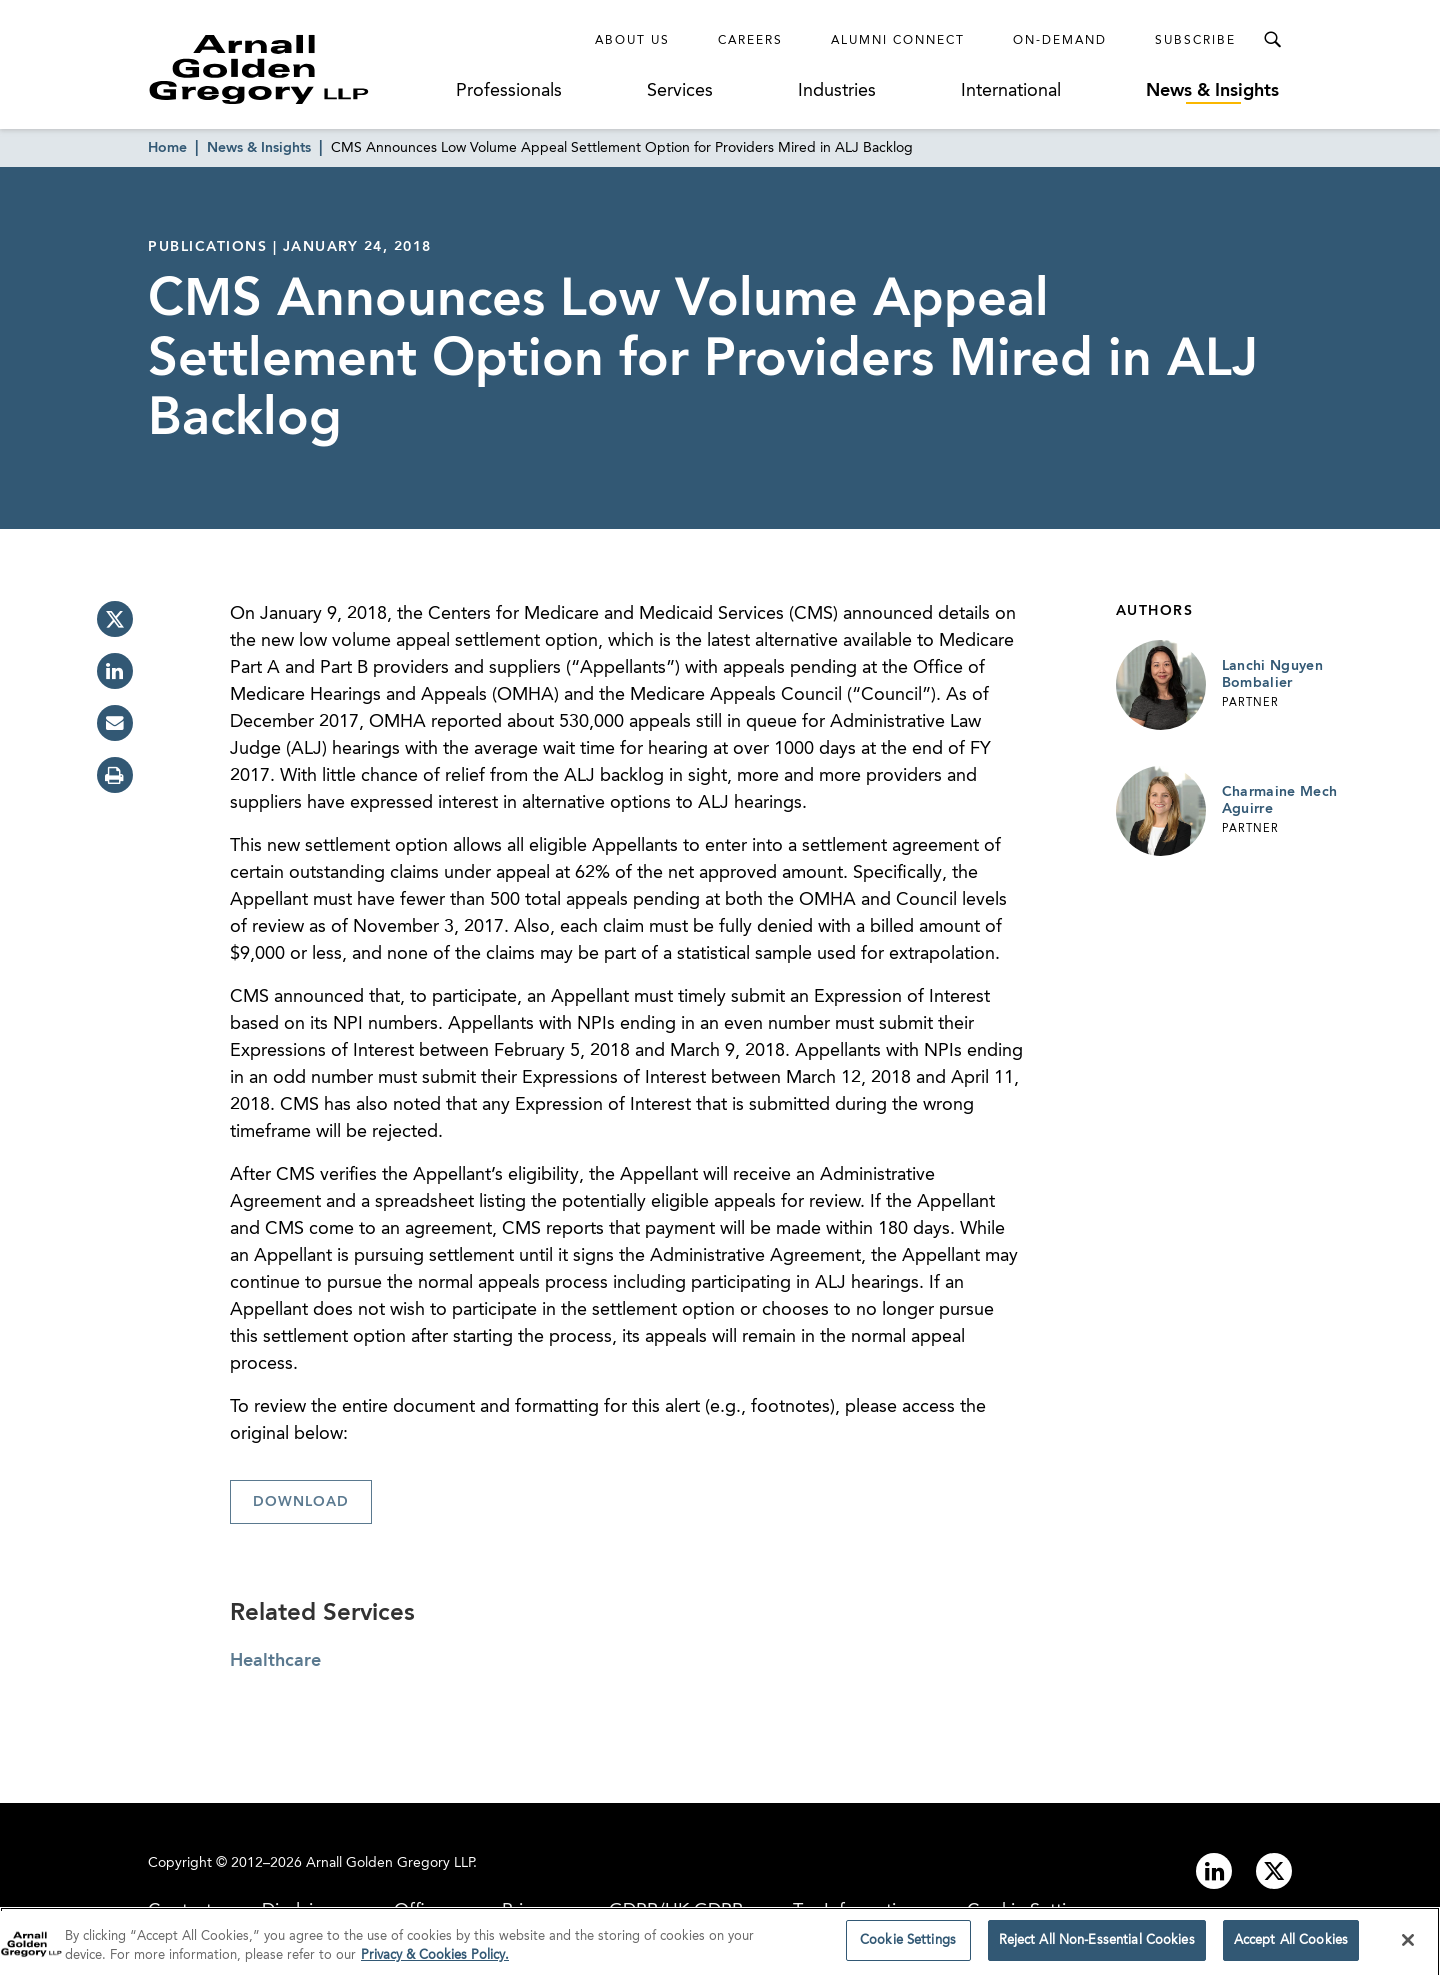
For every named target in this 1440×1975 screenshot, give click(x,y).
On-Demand (1060, 41)
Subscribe (1195, 41)
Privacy (530, 1911)
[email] (115, 723)
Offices (423, 1911)
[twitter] (115, 619)
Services (680, 91)
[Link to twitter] (1274, 1871)
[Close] (1408, 1950)
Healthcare (275, 1661)
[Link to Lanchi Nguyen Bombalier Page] (1161, 685)
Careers (750, 41)
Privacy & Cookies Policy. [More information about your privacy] (435, 1966)
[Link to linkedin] (1214, 1871)
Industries (837, 91)
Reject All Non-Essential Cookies (1097, 1950)
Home (167, 148)
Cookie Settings (1031, 1911)
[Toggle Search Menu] (1272, 40)
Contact (180, 1911)
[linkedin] (115, 671)
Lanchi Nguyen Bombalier (1273, 675)
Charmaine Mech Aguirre (1280, 801)
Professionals (509, 91)
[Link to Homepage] (296, 69)
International (1011, 91)
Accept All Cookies (1291, 1950)
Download (301, 1502)
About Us (632, 41)
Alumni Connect (898, 41)
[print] (115, 775)
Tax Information (855, 1911)
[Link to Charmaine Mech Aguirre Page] (1161, 811)
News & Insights (1212, 91)
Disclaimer (303, 1911)
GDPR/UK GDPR (676, 1911)
